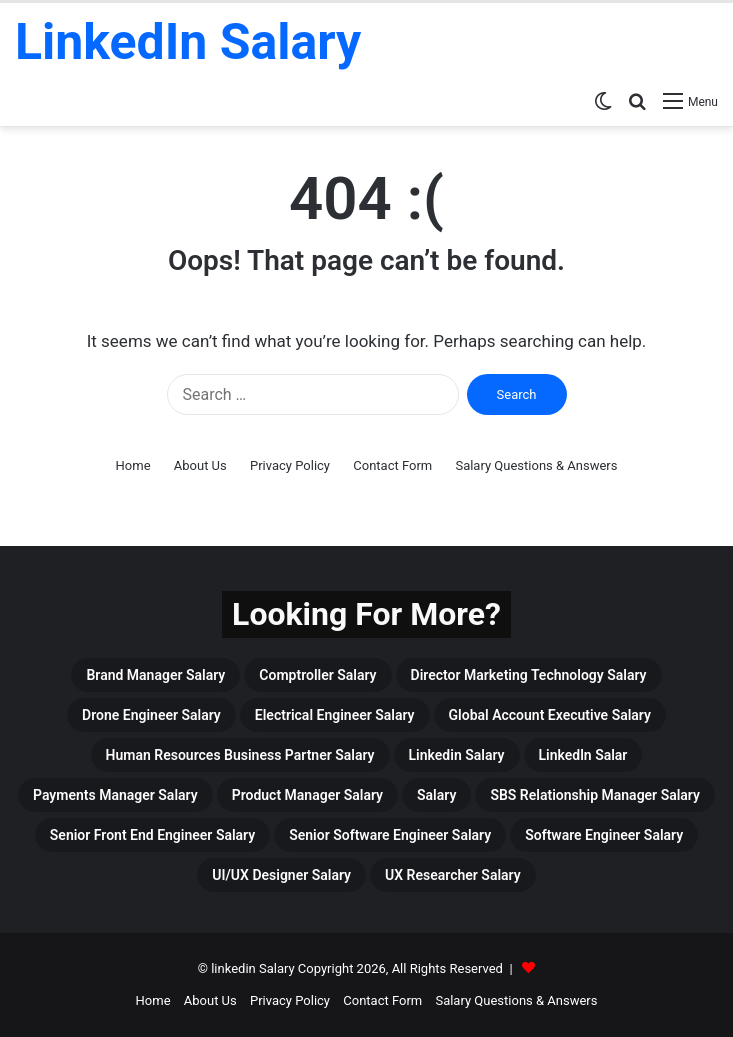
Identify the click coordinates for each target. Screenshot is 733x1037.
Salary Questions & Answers (536, 465)
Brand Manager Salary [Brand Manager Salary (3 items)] (155, 675)
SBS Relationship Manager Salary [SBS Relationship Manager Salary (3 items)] (595, 795)
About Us (200, 465)
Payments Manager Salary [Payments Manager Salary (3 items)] (115, 795)
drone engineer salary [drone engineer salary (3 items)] (151, 715)
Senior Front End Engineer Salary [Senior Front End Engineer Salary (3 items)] (152, 835)
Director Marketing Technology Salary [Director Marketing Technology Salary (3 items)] (529, 675)
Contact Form (392, 465)
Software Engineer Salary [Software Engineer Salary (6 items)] (604, 835)
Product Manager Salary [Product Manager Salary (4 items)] (307, 795)
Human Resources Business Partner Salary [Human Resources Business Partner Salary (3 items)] (240, 755)
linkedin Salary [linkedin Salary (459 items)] (457, 755)
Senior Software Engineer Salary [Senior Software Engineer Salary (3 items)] (390, 835)
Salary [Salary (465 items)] (436, 795)
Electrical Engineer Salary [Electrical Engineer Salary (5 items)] (335, 715)
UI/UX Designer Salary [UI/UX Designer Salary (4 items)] (281, 875)
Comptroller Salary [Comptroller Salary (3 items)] (317, 675)
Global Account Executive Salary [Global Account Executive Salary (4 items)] (550, 715)
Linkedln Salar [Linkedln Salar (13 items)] (583, 755)
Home (133, 465)
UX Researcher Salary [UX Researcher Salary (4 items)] (453, 875)
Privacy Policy (290, 465)
